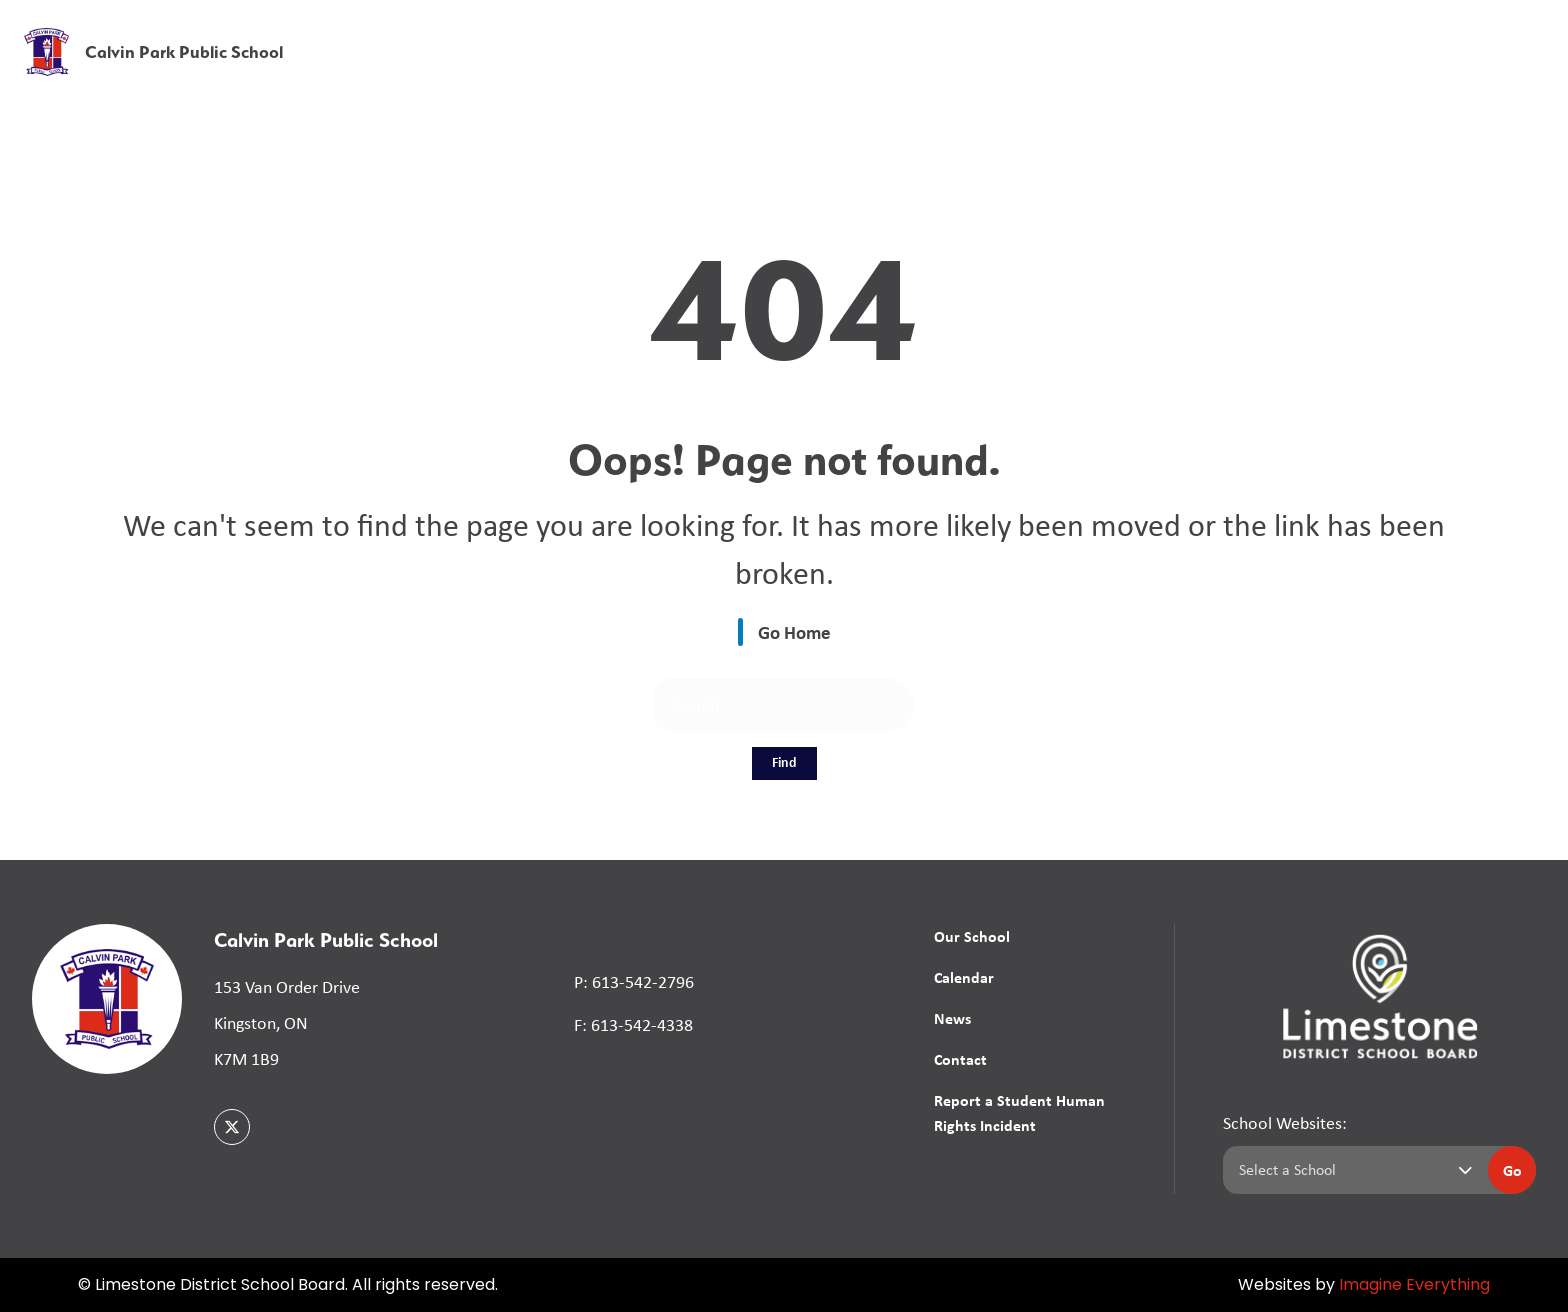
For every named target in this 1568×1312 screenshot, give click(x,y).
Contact (960, 1059)
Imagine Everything (1414, 1286)
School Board (1106, 29)
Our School (972, 936)
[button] (1239, 29)
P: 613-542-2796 (634, 982)
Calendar (964, 977)
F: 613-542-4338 (633, 1025)
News (1318, 72)
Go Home (794, 632)
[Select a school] (1351, 1170)
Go (1512, 1170)
